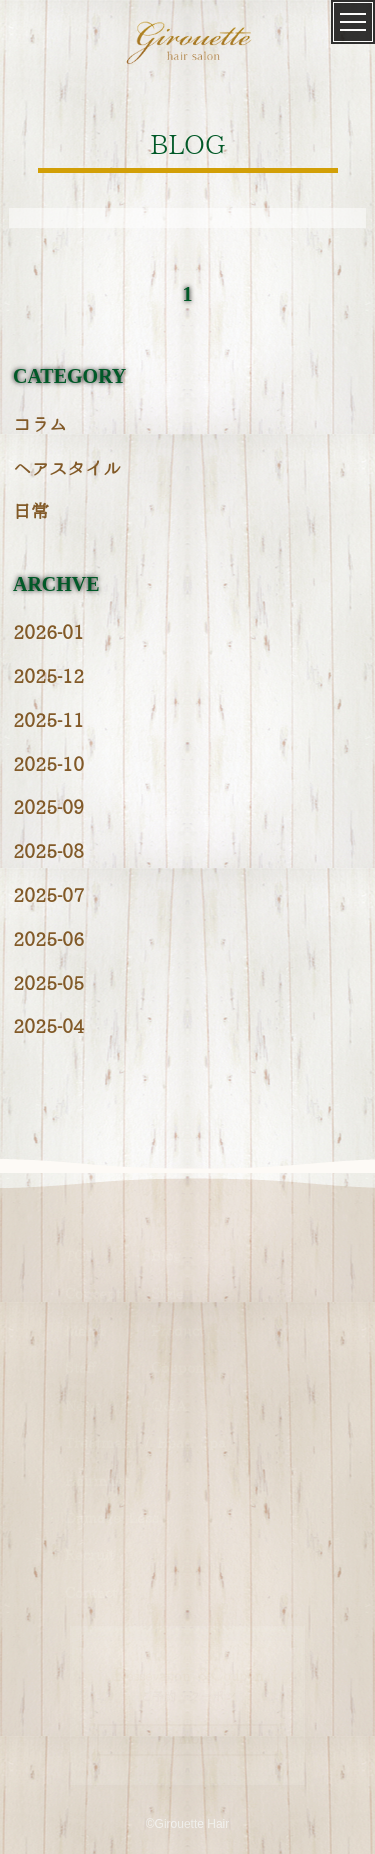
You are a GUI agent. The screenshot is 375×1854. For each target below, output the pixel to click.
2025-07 (48, 896)
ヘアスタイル (67, 469)
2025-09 (48, 808)
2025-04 (48, 1027)
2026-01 (48, 633)
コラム (40, 425)
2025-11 (48, 721)
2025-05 (48, 984)
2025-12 (48, 677)
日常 (31, 512)
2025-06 (48, 940)
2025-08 (48, 852)
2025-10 (48, 765)
